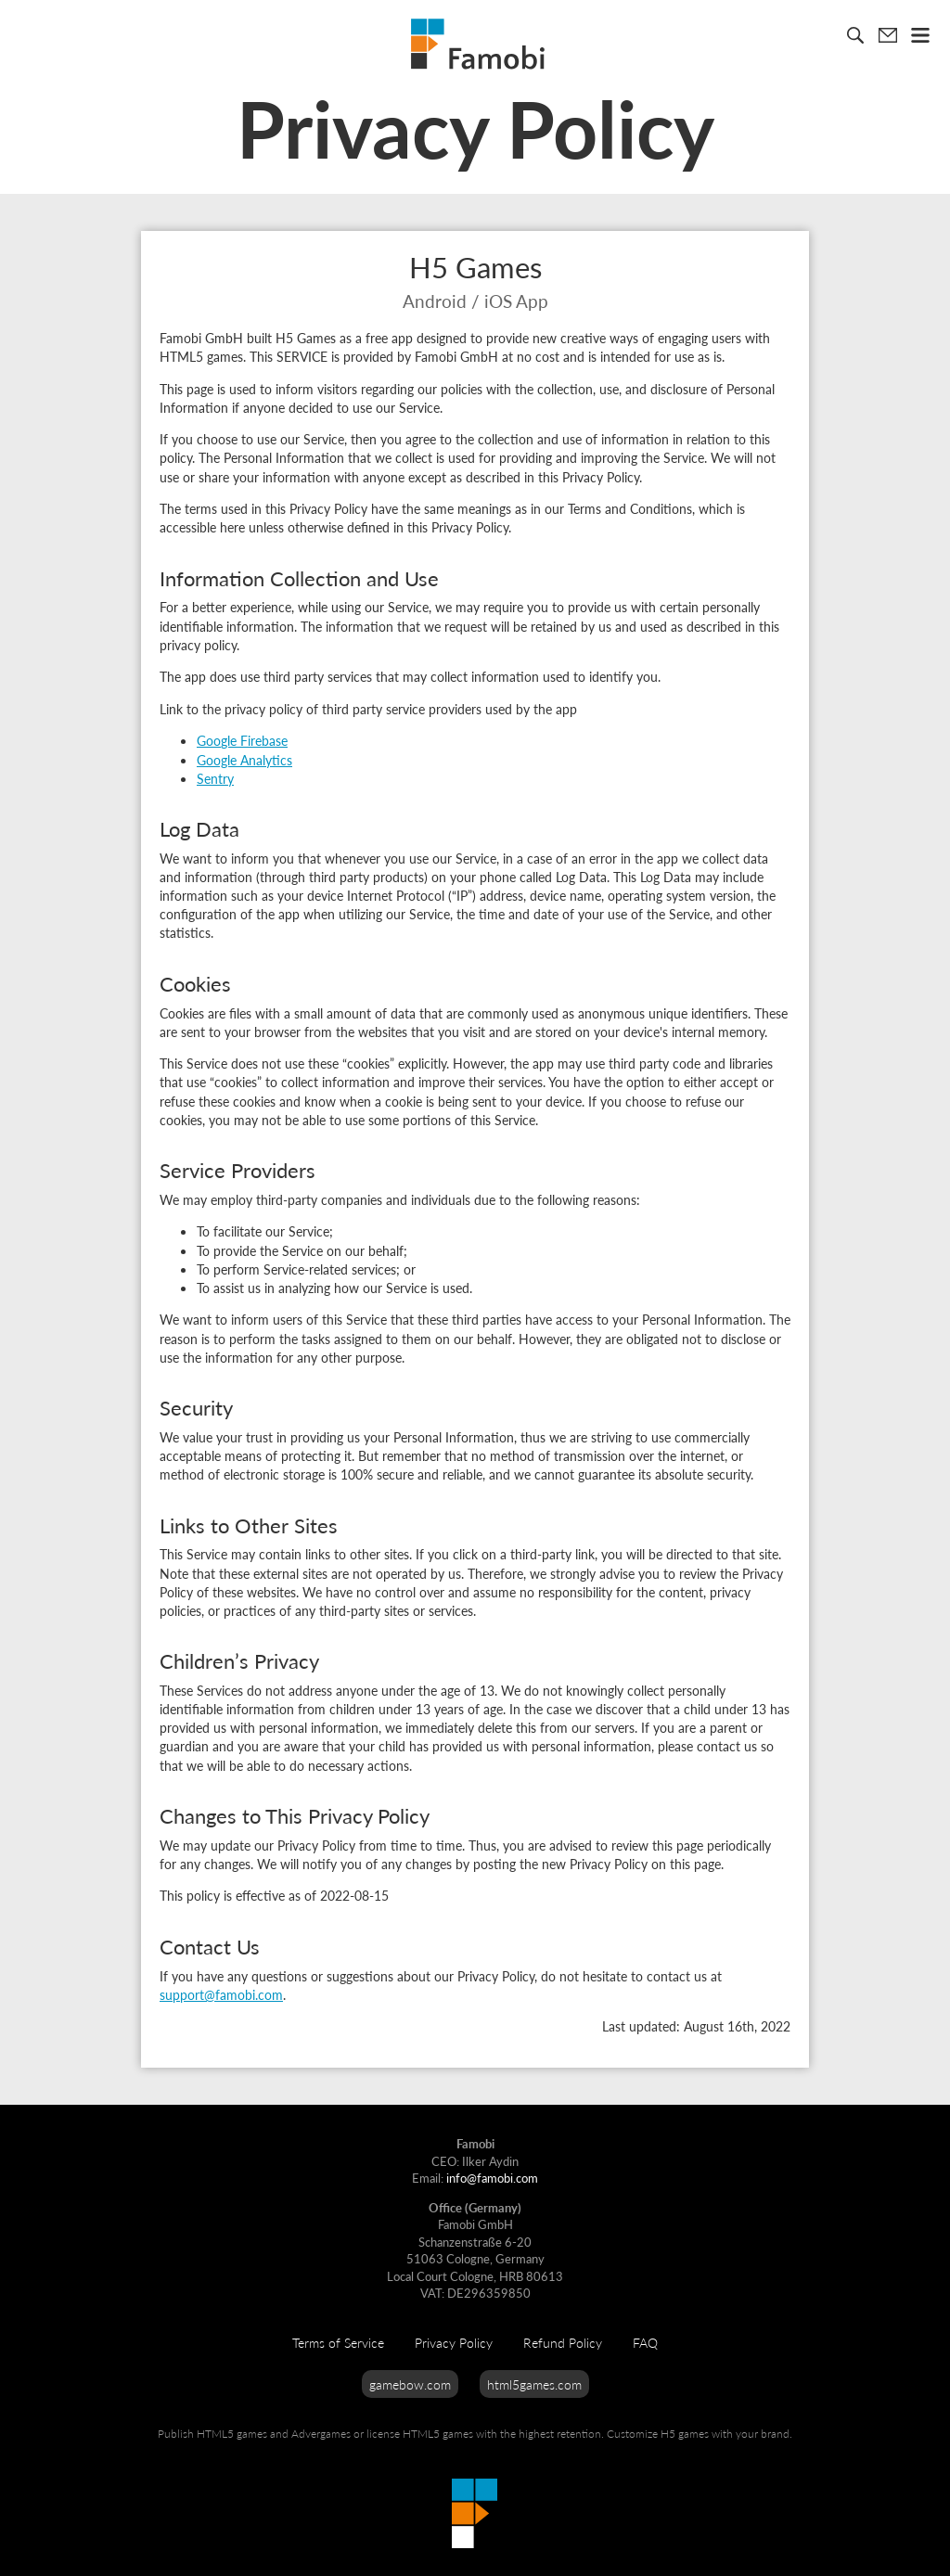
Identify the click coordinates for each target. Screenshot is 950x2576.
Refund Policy (562, 2342)
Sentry (215, 778)
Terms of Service (338, 2342)
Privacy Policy (454, 2342)
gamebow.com (410, 2384)
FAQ (645, 2342)
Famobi (477, 43)
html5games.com (534, 2384)
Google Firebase (242, 740)
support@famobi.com (221, 1994)
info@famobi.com (492, 2177)
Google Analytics (244, 759)
